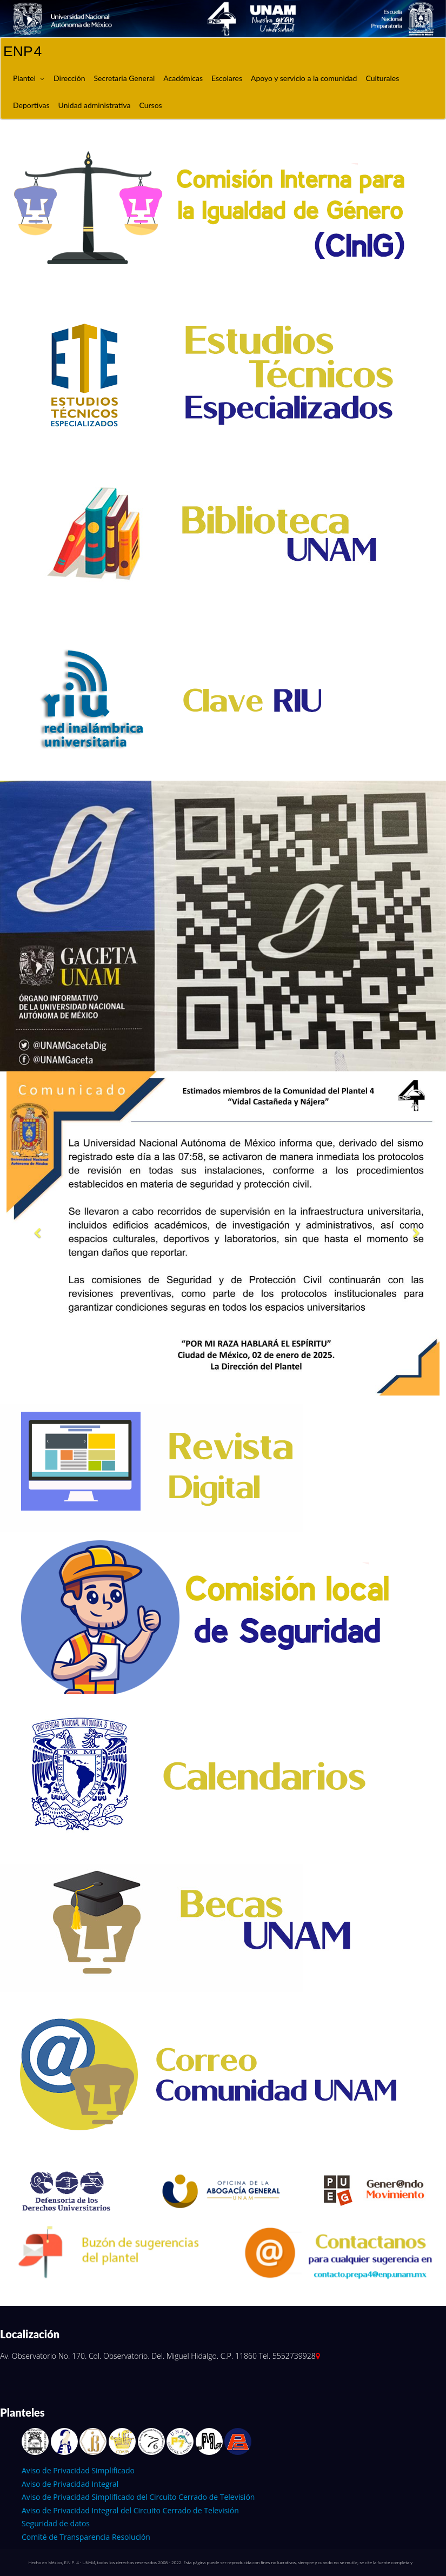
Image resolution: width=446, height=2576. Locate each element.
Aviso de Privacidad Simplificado (78, 2470)
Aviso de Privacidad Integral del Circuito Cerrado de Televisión (130, 2510)
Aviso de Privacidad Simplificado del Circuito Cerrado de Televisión (138, 2497)
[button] (33, 1233)
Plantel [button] (24, 78)
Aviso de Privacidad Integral (70, 2484)
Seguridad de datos (56, 2523)
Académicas (183, 78)
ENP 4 (22, 51)
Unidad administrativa (94, 105)
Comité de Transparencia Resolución (86, 2537)
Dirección (69, 78)
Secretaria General (124, 78)
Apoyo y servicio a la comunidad (304, 78)
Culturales (382, 78)
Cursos (150, 105)
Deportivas (31, 105)
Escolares (226, 78)
